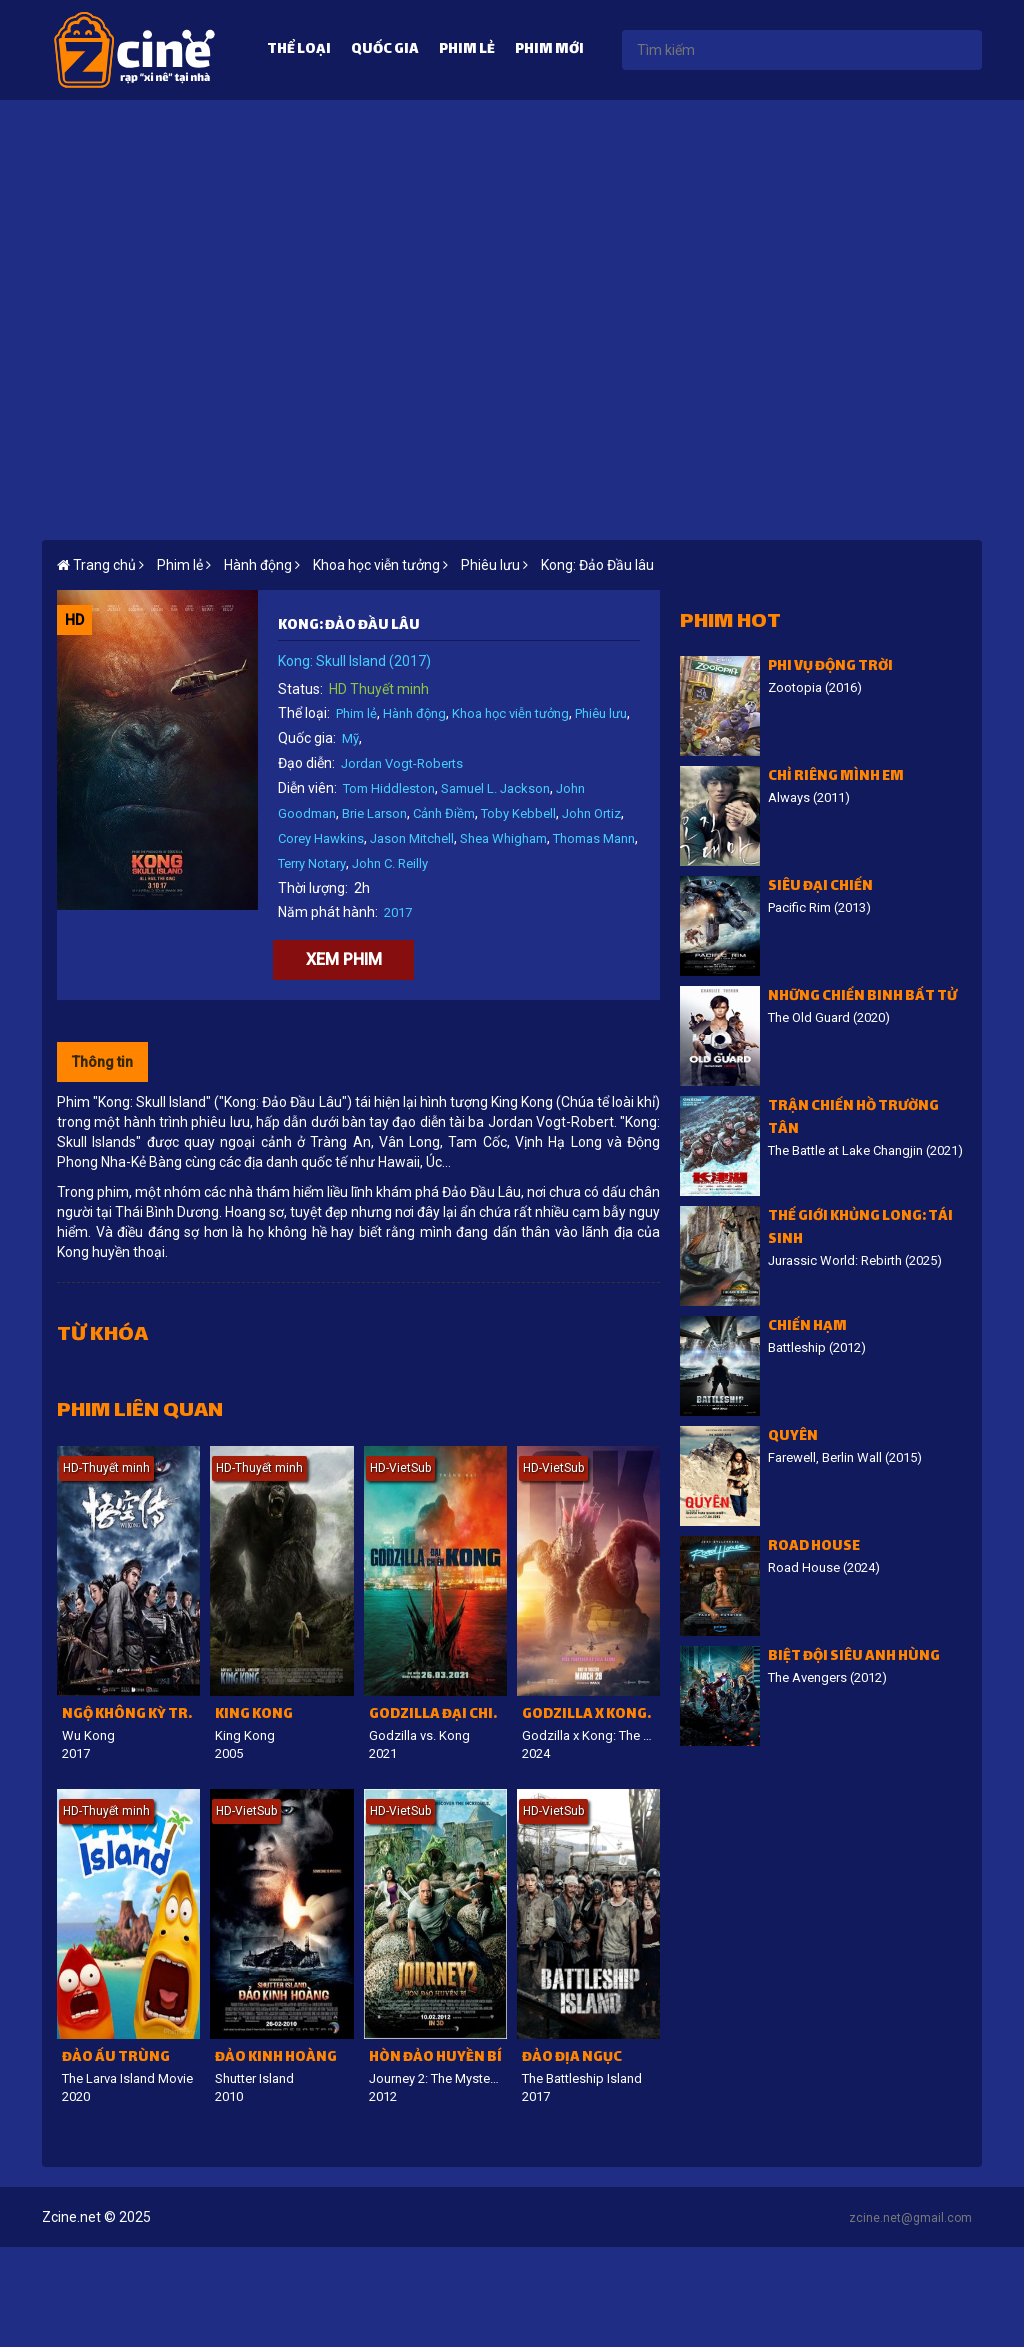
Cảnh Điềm (444, 813)
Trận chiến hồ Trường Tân (853, 1119)
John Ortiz (591, 813)
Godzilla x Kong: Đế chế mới (591, 1715)
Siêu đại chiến (820, 887)
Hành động (414, 713)
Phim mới (549, 50)
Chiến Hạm (807, 1327)
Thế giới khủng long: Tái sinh (860, 1229)
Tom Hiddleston (389, 788)
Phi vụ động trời (830, 667)
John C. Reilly (390, 863)
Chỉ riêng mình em (836, 777)
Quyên (793, 1437)
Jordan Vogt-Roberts (402, 763)
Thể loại (299, 50)
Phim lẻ (467, 50)
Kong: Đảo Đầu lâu (597, 565)
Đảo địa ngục (572, 2058)
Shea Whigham (503, 838)
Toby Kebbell (518, 813)
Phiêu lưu (601, 713)
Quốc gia (385, 50)
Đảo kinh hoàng (276, 2058)
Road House (814, 1547)
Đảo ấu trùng (116, 2058)
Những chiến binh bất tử (862, 997)
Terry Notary (312, 863)
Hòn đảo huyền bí (435, 2058)
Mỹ (350, 738)
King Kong (254, 1715)
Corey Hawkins (321, 838)
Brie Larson (374, 813)
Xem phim (344, 959)
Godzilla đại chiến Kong (438, 1715)
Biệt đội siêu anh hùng (854, 1657)
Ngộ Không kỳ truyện (131, 1715)
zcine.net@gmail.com (910, 2218)
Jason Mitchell (412, 838)
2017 (398, 912)
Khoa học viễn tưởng (510, 713)
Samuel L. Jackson (495, 788)
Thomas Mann (594, 838)
